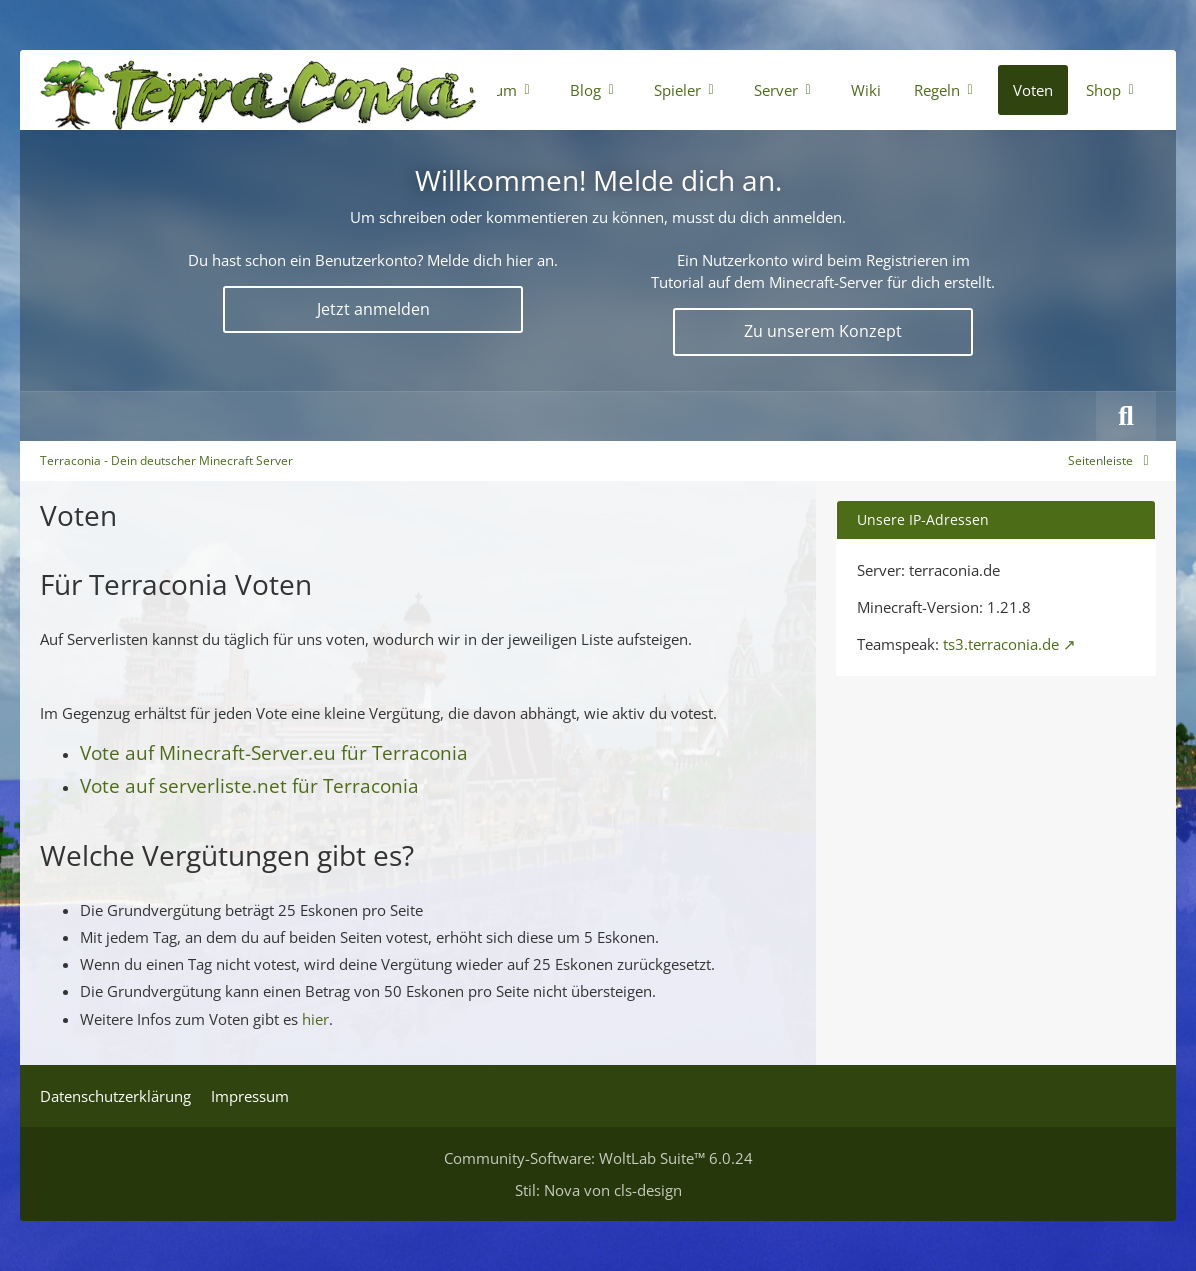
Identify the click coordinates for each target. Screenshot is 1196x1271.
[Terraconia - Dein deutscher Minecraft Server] (258, 90)
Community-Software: (598, 1158)
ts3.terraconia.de (1001, 644)
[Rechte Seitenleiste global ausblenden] (1112, 460)
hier (315, 1019)
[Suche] (1126, 416)
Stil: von (598, 1190)
